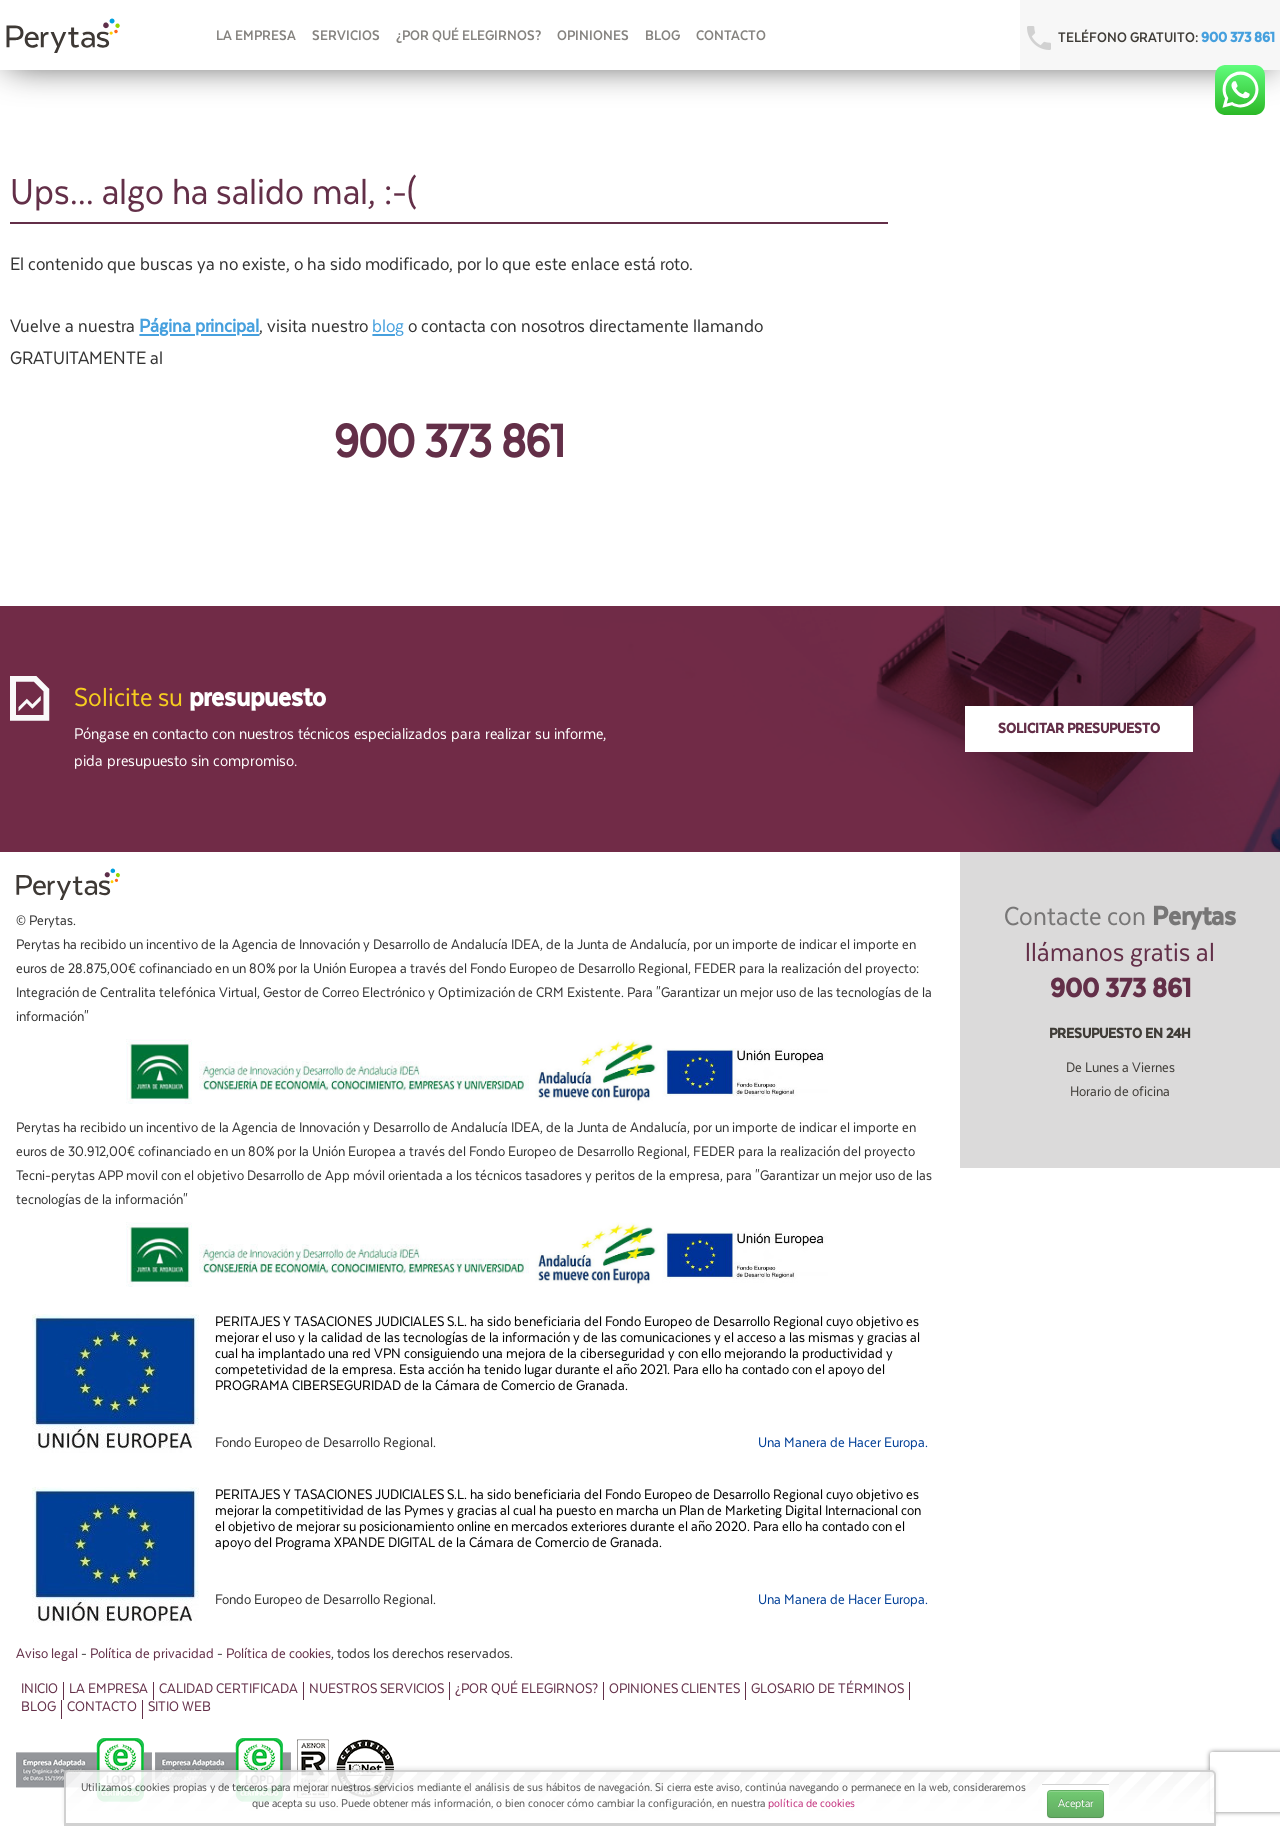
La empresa (256, 36)
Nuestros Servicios (376, 1689)
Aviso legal (47, 1654)
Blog (662, 36)
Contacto (731, 36)
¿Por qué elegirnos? (468, 36)
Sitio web (179, 1707)
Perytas (64, 36)
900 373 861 (1238, 38)
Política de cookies (278, 1654)
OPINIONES (593, 36)
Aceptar (1075, 1803)
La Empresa (108, 1689)
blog (388, 326)
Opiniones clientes (674, 1689)
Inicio (39, 1689)
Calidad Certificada (228, 1689)
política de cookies (811, 1803)
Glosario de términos (827, 1689)
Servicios (346, 36)
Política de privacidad (152, 1654)
